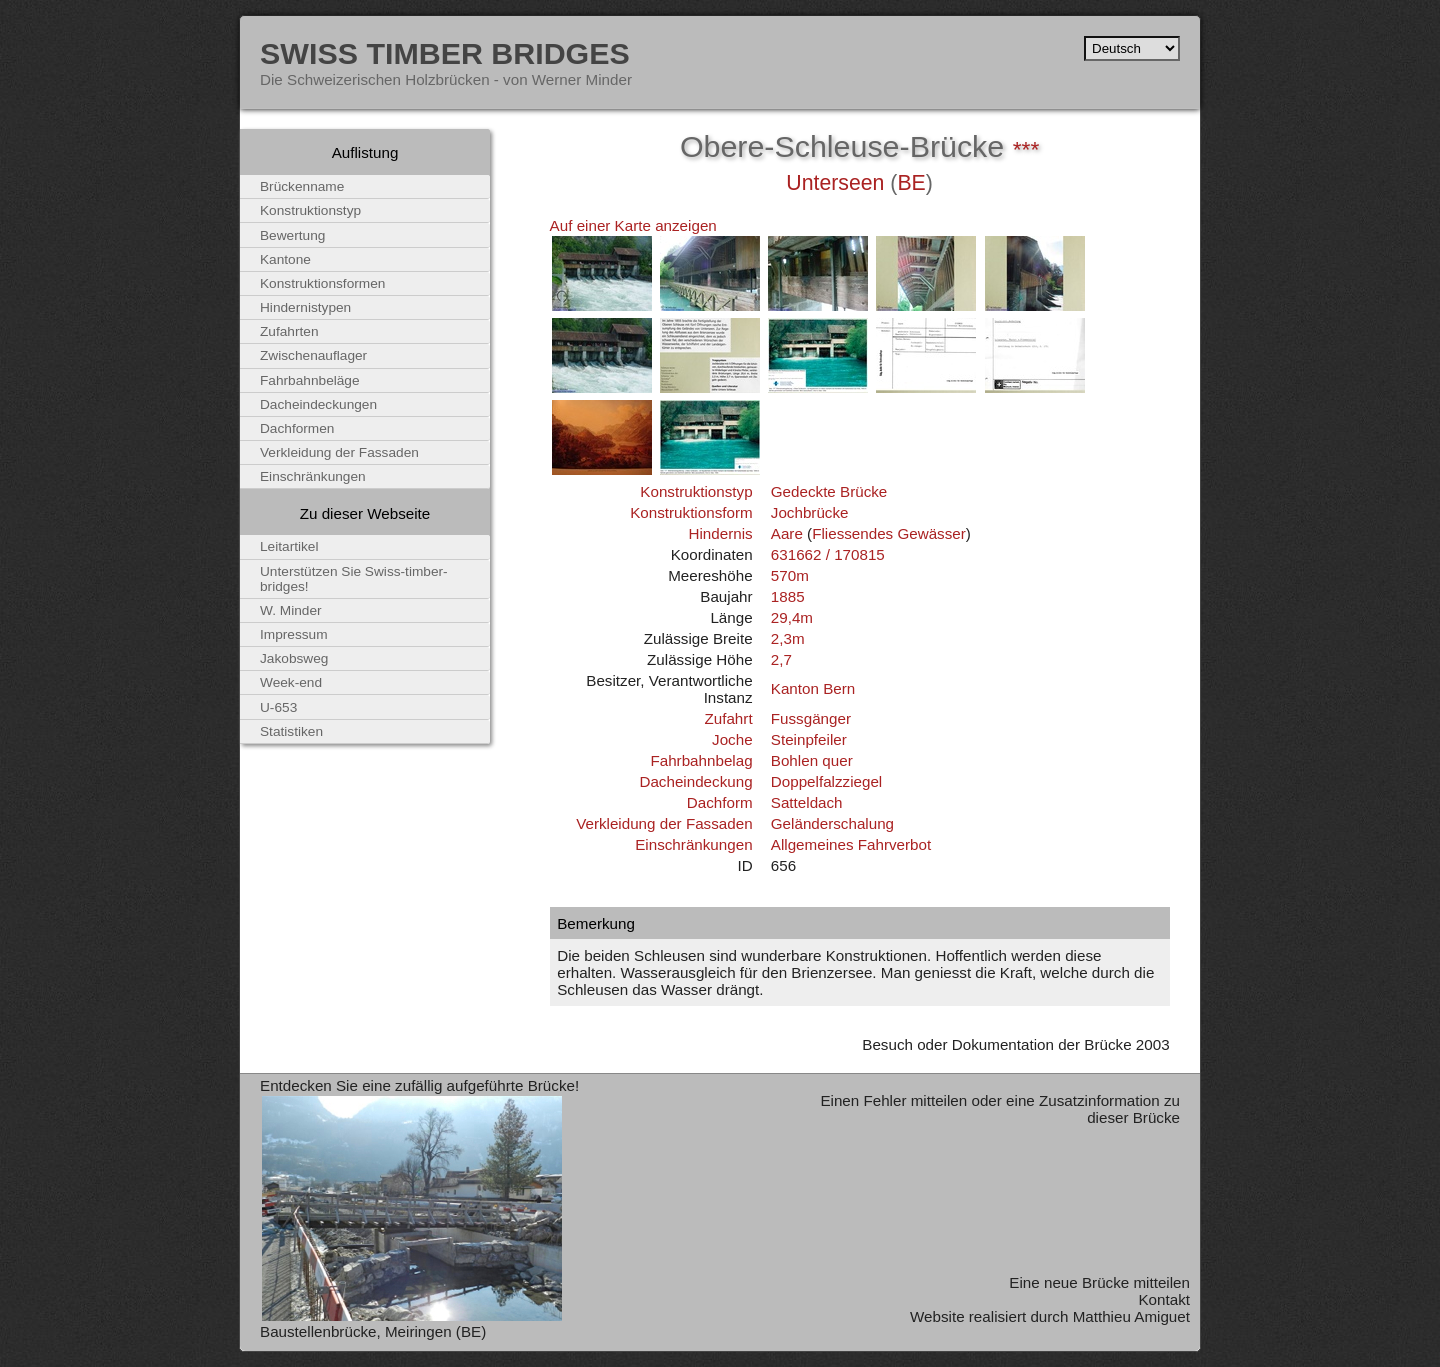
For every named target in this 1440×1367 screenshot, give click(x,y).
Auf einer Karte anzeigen (633, 225)
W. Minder (291, 610)
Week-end (291, 682)
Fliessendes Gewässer (889, 533)
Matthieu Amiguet (1131, 1316)
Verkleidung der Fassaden (664, 823)
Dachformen (297, 428)
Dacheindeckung (695, 781)
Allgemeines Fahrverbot (851, 844)
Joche (732, 739)
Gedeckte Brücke (829, 491)
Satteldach (807, 802)
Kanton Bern (813, 688)
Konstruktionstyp (696, 491)
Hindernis (720, 533)
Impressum (294, 634)
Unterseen (835, 183)
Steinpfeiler (809, 739)
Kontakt (1164, 1299)
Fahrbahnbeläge (310, 380)
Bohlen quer (812, 760)
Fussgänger (811, 718)
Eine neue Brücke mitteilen (1099, 1282)
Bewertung (292, 235)
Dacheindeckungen (318, 404)
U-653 (278, 707)
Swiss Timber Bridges (445, 53)
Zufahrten (289, 331)
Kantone (285, 259)
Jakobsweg (294, 658)
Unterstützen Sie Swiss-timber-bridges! (354, 579)
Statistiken (291, 731)
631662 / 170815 (828, 554)
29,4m (792, 617)
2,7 (781, 659)
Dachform (720, 802)
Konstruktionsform (691, 512)
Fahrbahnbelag (701, 760)
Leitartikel (289, 546)
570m (790, 575)
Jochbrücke (810, 512)
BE (911, 183)
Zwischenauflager (313, 355)
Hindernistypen (305, 307)
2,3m (788, 638)
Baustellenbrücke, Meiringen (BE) (373, 1331)
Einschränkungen (693, 844)
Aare (787, 533)
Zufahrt (728, 718)
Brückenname (302, 186)
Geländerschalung (832, 823)
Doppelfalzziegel (826, 781)
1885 (788, 596)
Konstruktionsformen (322, 283)
